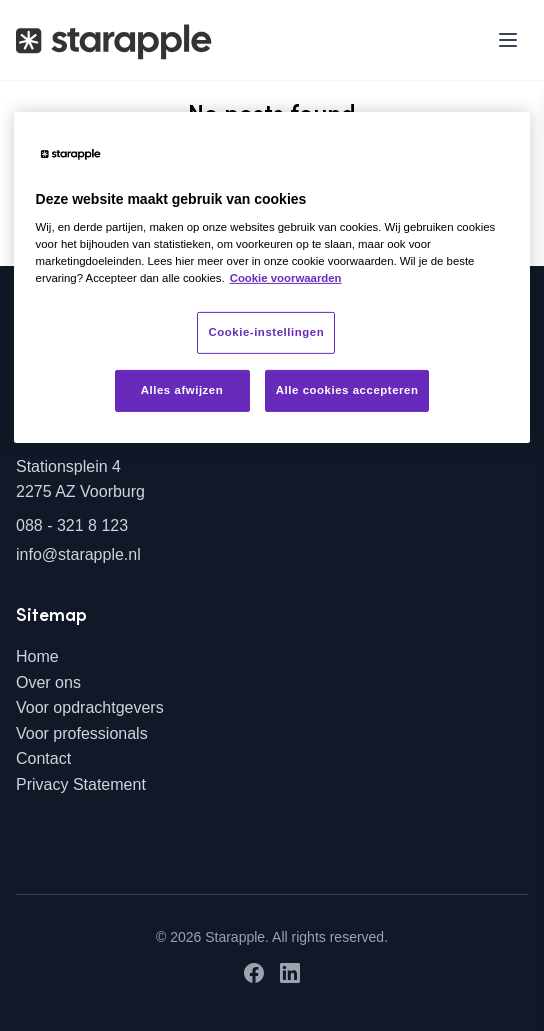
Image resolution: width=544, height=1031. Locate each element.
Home (37, 656)
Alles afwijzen (182, 390)
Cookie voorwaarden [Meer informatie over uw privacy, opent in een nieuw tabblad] (286, 278)
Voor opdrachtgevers (90, 707)
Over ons (48, 682)
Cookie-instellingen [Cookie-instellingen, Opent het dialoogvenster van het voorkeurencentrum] (266, 332)
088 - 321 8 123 (72, 525)
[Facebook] (254, 973)
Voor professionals (82, 733)
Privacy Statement (81, 784)
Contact (43, 758)
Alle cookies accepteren (347, 390)
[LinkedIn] (290, 973)
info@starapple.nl (78, 554)
